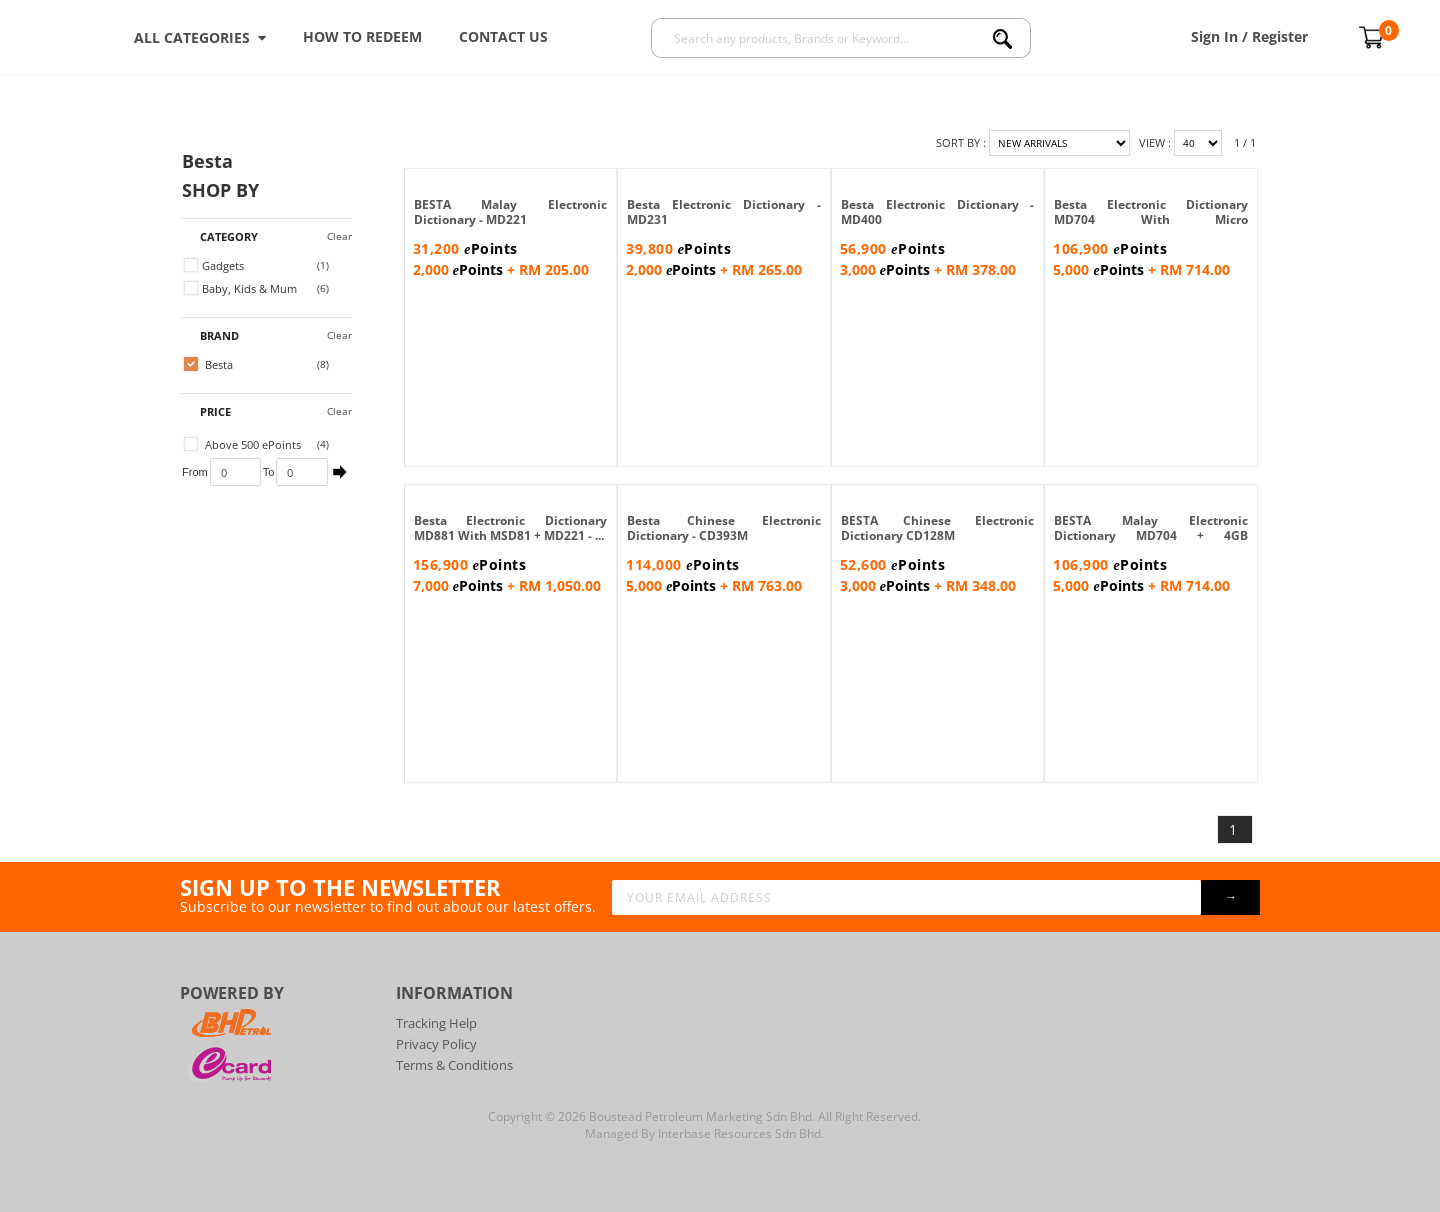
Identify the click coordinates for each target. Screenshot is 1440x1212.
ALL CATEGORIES (200, 38)
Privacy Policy (436, 1044)
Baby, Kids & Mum (240, 288)
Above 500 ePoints (242, 444)
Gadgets (214, 265)
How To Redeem (362, 36)
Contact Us (503, 36)
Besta (208, 364)
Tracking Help (436, 1023)
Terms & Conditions (454, 1065)
